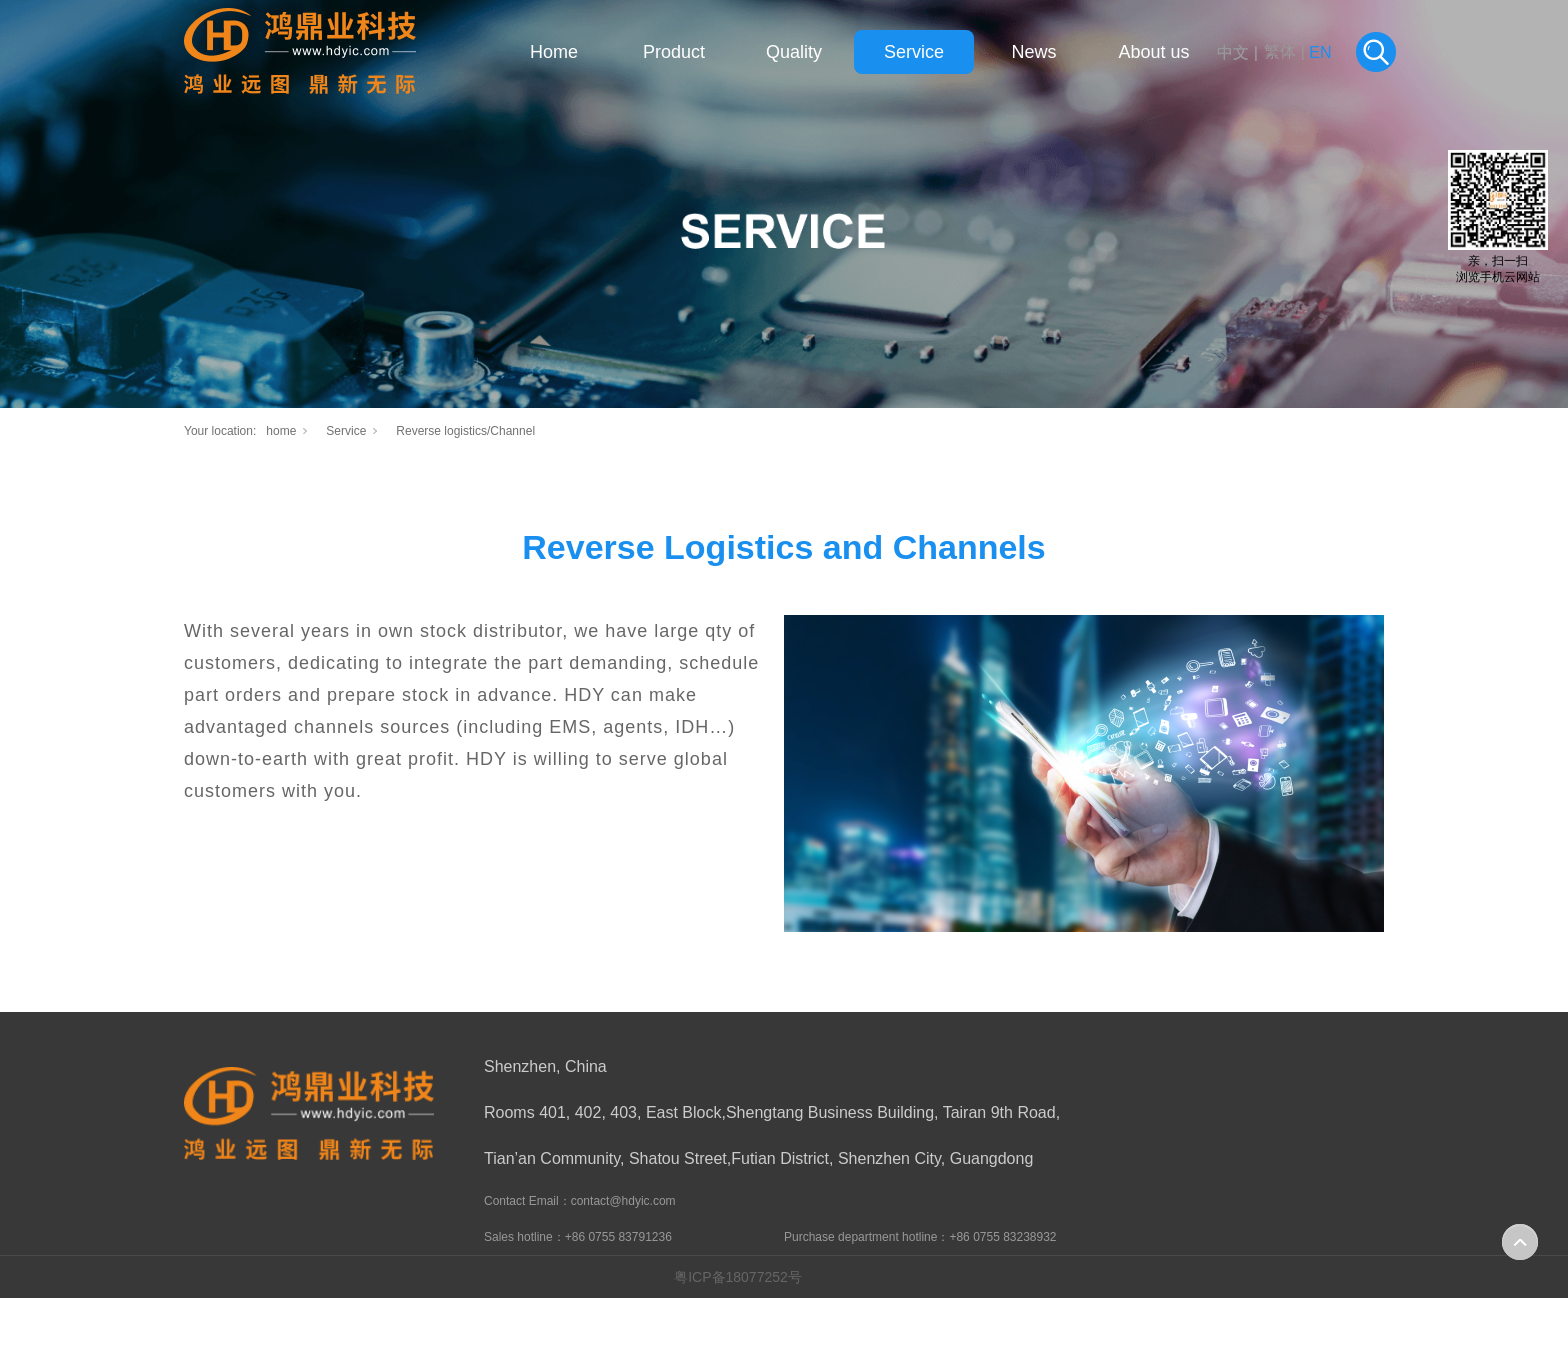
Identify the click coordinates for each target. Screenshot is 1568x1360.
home (281, 431)
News (1033, 52)
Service (914, 52)
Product (674, 52)
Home (554, 52)
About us (1153, 52)
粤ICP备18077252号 (738, 1277)
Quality (794, 52)
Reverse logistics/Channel (465, 431)
